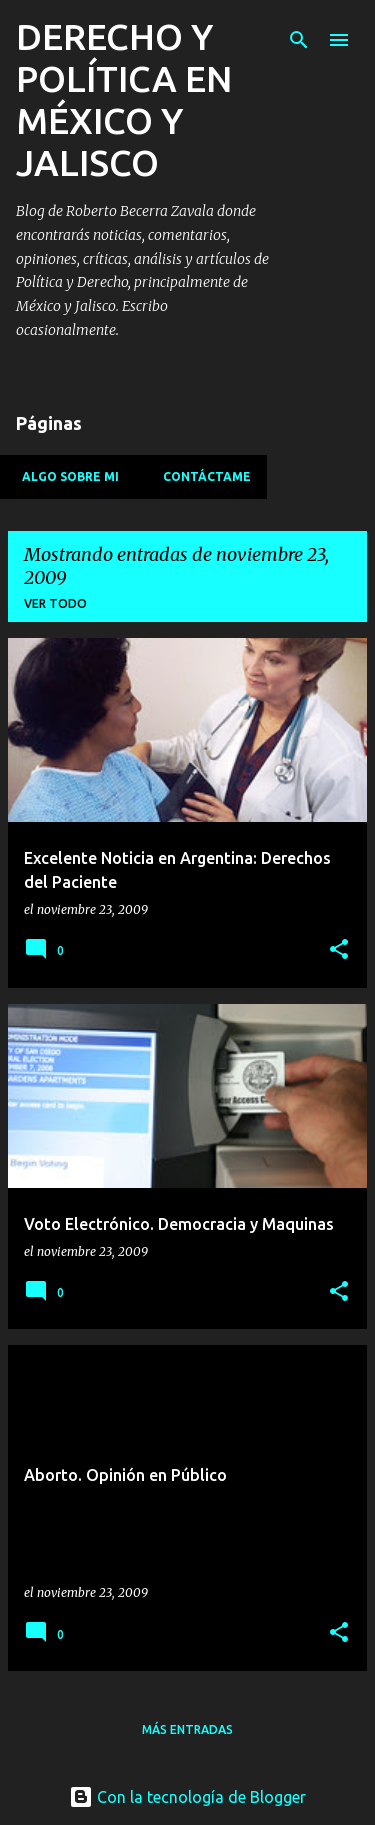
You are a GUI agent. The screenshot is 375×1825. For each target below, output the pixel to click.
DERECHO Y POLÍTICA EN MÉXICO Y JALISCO (124, 99)
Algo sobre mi (64, 476)
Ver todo (55, 603)
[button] (339, 950)
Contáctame (201, 476)
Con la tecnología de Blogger (187, 1797)
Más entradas (187, 1729)
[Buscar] (299, 40)
